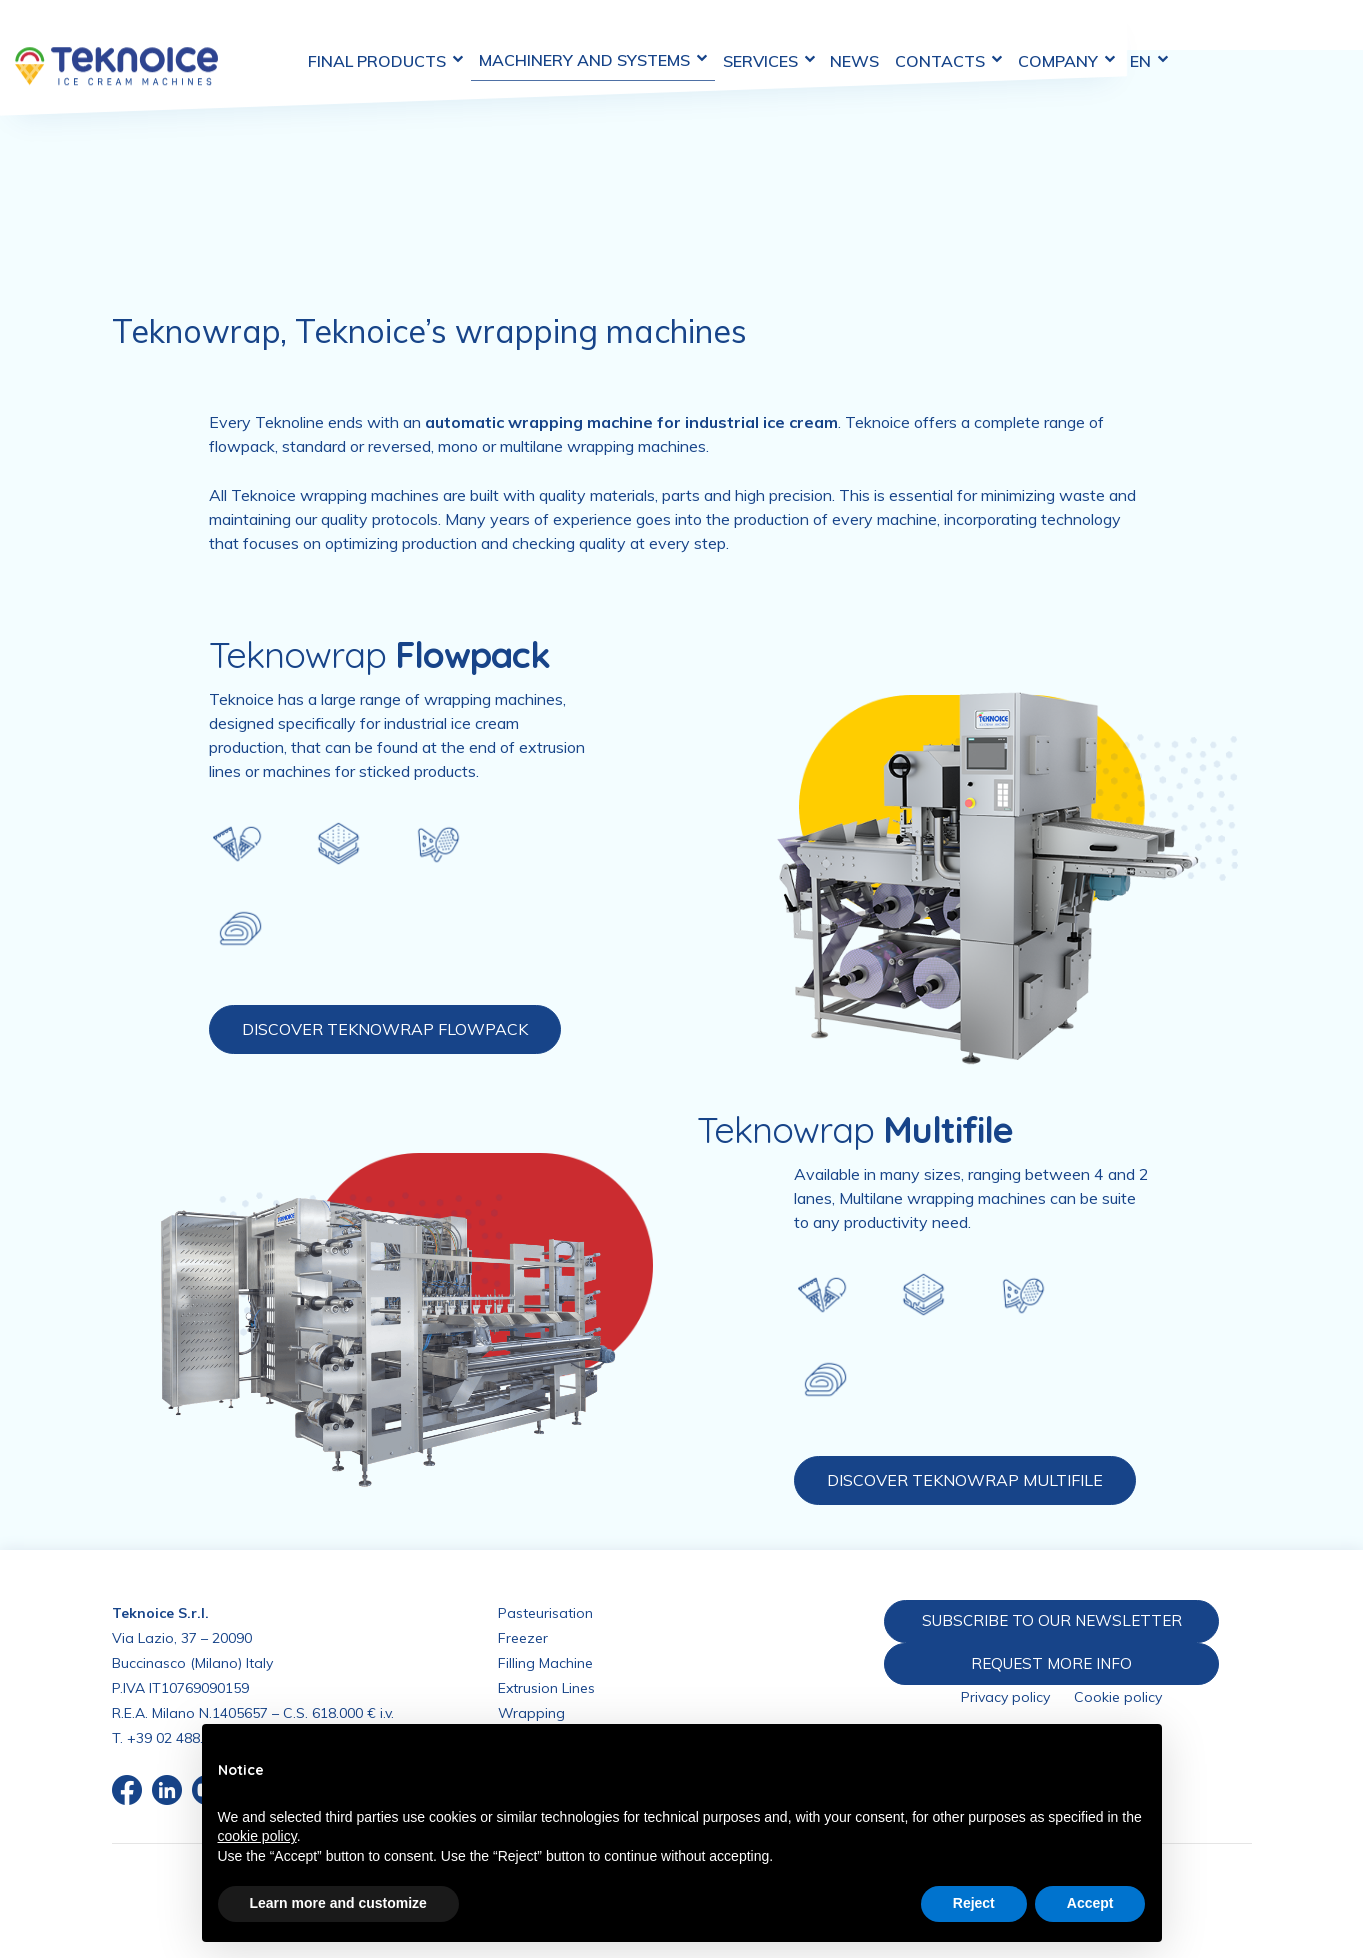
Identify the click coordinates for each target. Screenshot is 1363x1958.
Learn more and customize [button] (338, 1903)
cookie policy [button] (257, 1836)
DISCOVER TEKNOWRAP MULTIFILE (965, 1480)
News (936, 39)
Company (1156, 39)
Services (846, 39)
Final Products (454, 39)
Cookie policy (1118, 1698)
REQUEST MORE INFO (1049, 1663)
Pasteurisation (545, 1613)
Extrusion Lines (546, 1688)
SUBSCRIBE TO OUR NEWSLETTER (1048, 1620)
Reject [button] (974, 1903)
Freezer (523, 1638)
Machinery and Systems (666, 38)
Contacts (1034, 39)
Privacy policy (1005, 1698)
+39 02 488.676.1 (182, 1738)
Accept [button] (1090, 1903)
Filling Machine (545, 1663)
